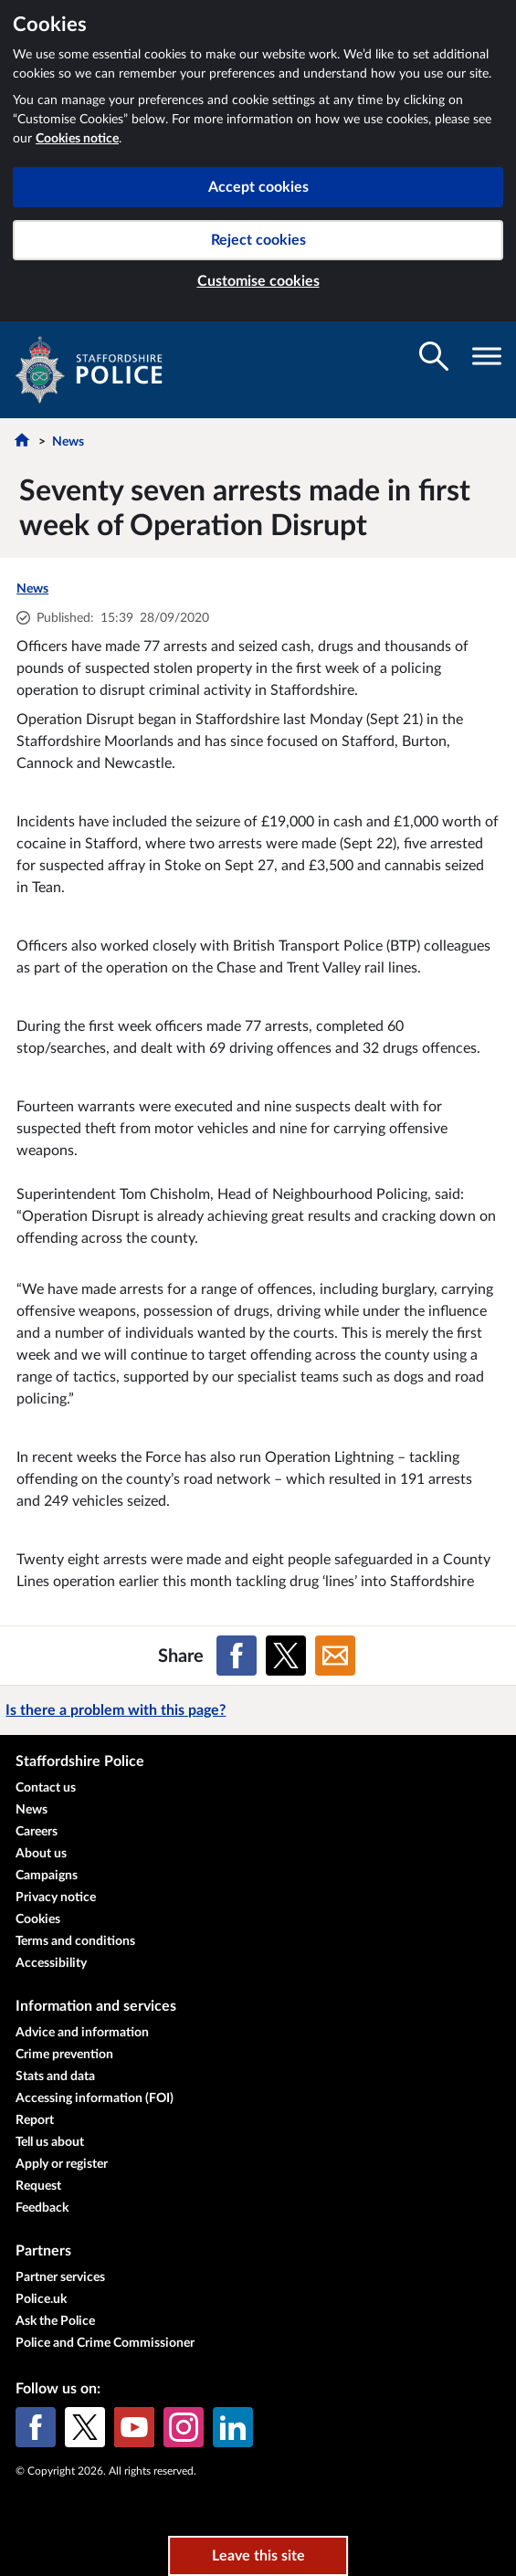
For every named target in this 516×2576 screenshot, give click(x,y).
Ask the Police (55, 2321)
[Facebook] (36, 2427)
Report (35, 2120)
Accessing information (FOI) (95, 2098)
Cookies (38, 1919)
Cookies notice (77, 138)
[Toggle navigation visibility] (487, 356)
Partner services (60, 2277)
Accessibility (51, 1963)
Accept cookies (258, 187)
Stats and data (55, 2076)
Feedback (42, 2208)
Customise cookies (258, 281)
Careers (37, 1831)
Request (38, 2186)
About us (41, 1853)
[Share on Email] (335, 1655)
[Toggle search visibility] (434, 356)
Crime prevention (64, 2054)
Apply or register (62, 2164)
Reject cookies (258, 240)
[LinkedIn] (233, 2427)
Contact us (46, 1788)
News (68, 442)
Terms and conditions (75, 1941)
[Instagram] (183, 2427)
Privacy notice (56, 1897)
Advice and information (82, 2032)
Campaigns (47, 1875)
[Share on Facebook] (236, 1655)
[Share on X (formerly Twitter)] (286, 1655)
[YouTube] (134, 2427)
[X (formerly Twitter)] (85, 2427)
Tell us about (50, 2142)
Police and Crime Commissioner (105, 2343)
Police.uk (41, 2299)
